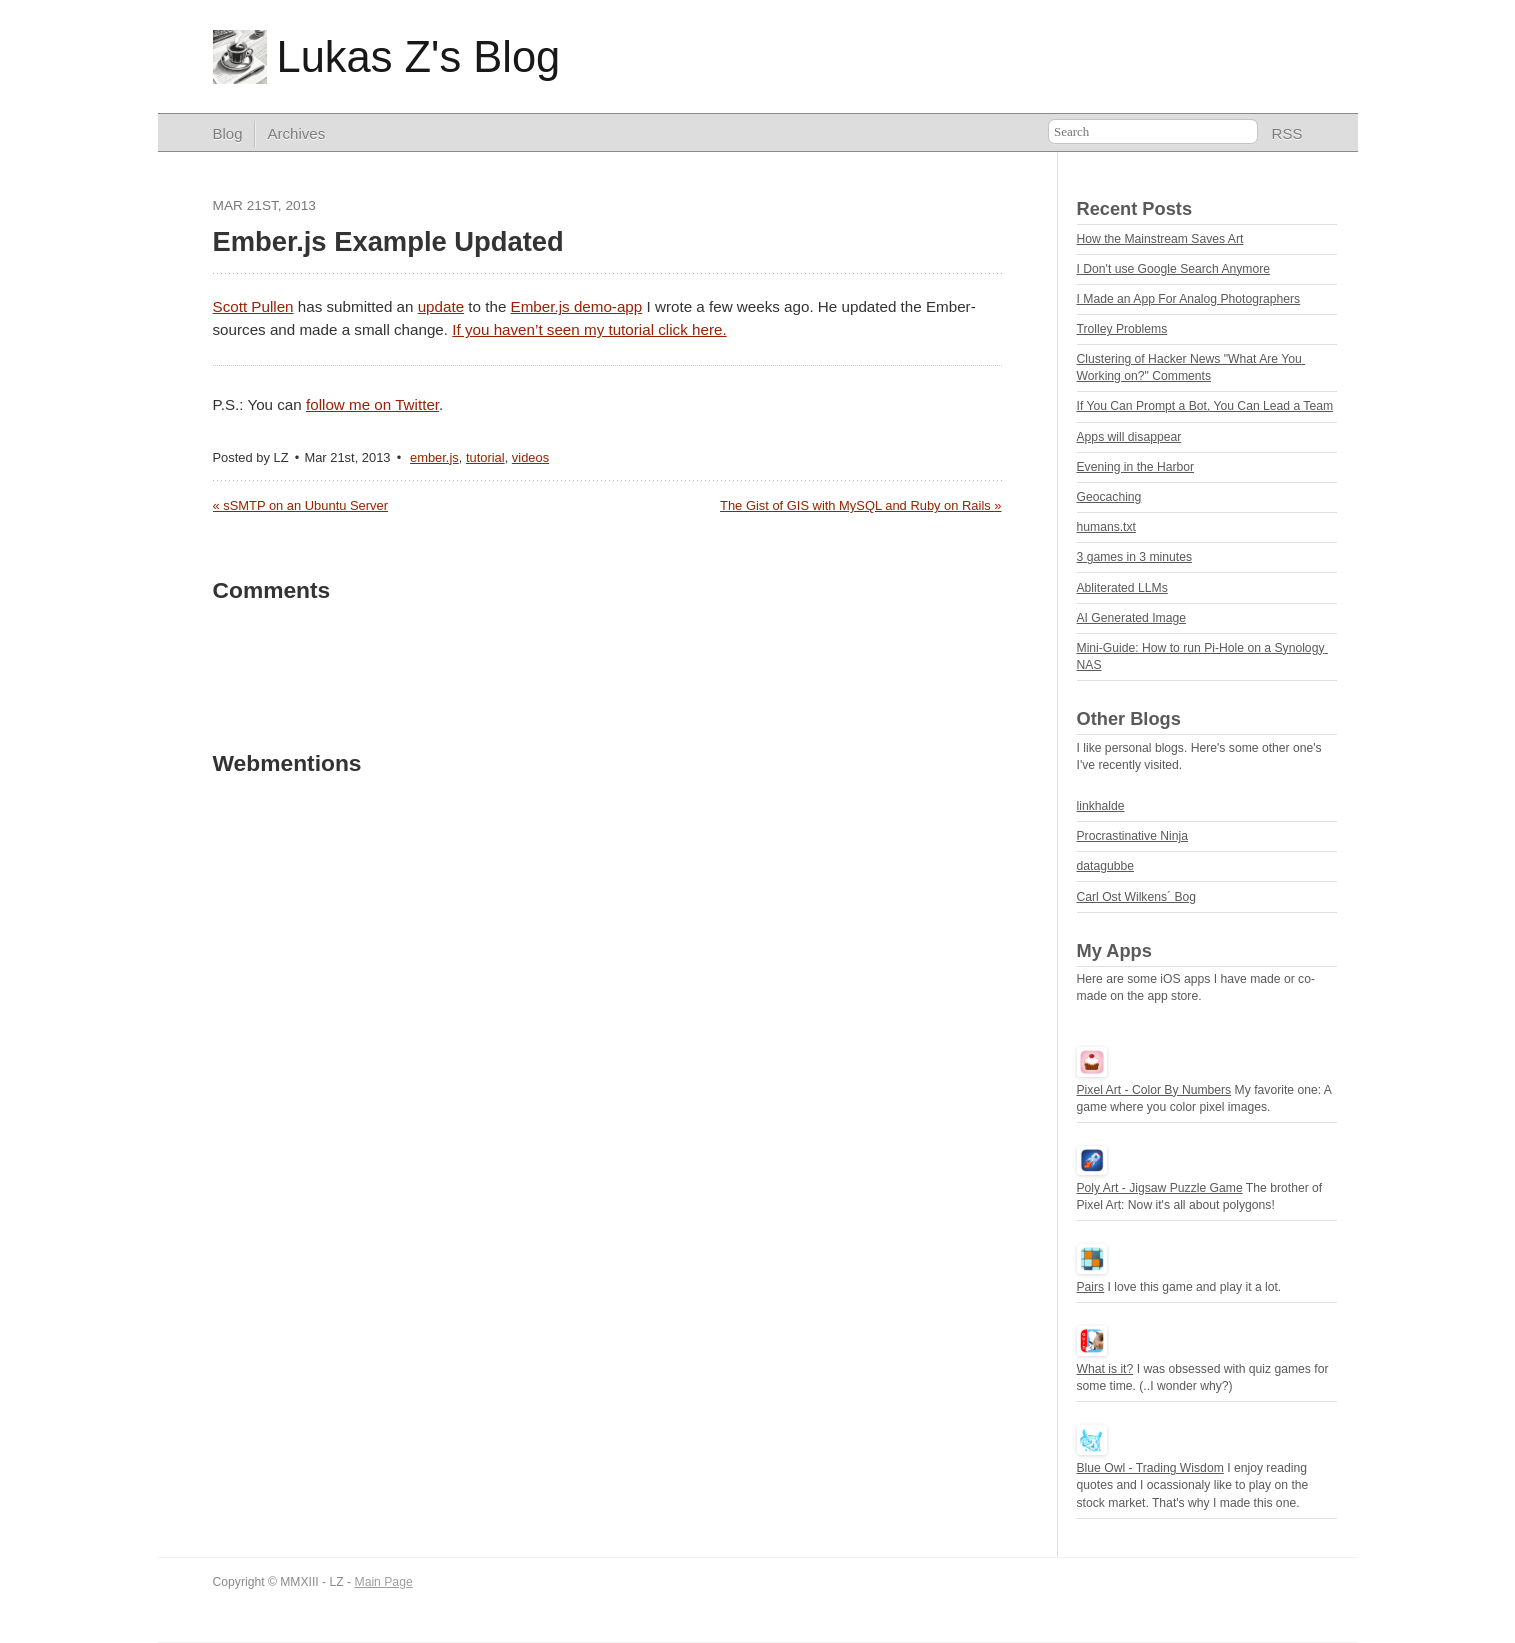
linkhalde (1101, 806)
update (441, 306)
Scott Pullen (253, 306)
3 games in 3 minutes (1135, 557)
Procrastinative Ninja (1132, 836)
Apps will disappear (1129, 437)
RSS (1287, 133)
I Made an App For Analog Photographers (1189, 299)
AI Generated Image (1131, 618)
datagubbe (1105, 866)
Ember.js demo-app (577, 306)
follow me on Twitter (372, 404)
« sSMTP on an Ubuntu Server (301, 505)
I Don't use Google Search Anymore (1174, 269)
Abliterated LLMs (1122, 588)
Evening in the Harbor (1136, 467)
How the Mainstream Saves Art (1160, 239)
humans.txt (1106, 527)
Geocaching (1109, 497)
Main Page (384, 1582)
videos (530, 457)
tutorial (485, 457)
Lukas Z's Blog (419, 57)
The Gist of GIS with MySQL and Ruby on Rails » (860, 505)
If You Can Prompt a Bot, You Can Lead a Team (1205, 406)
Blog (228, 133)
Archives (297, 133)
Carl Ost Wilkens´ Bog (1137, 897)
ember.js (434, 457)
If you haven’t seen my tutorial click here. (589, 329)
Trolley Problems (1122, 329)
